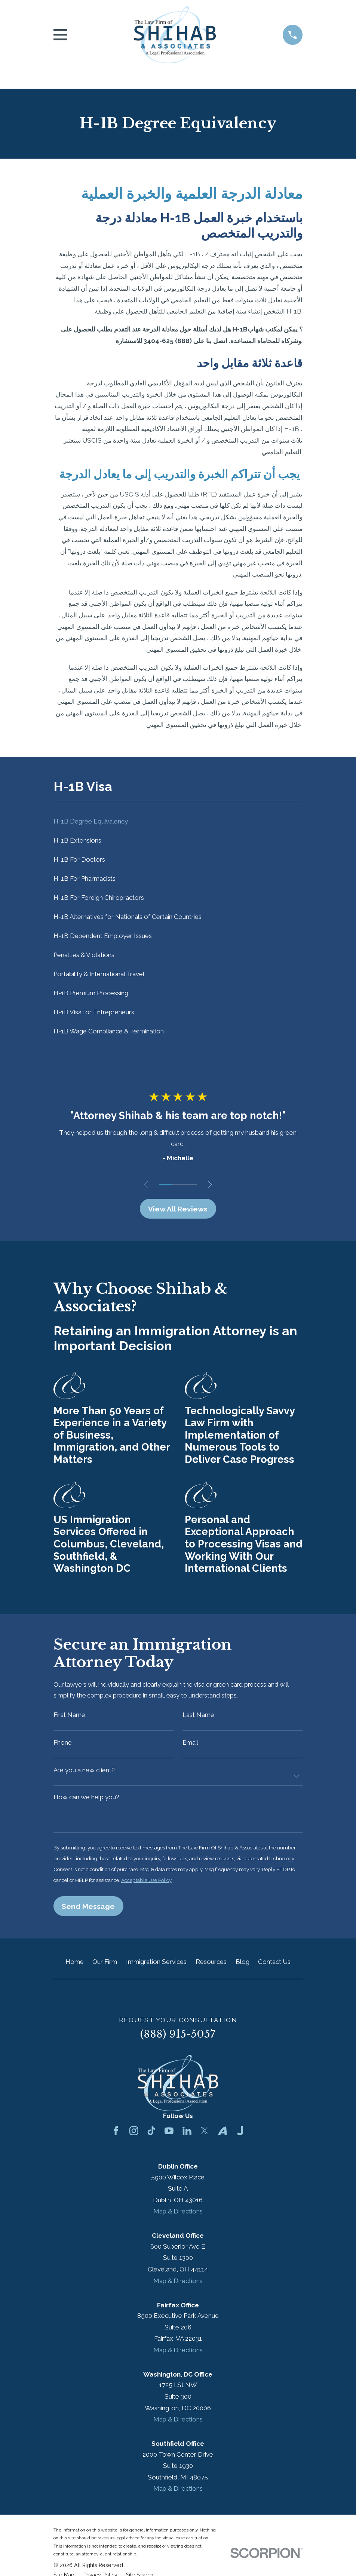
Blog (242, 1967)
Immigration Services (156, 1967)
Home (74, 1967)
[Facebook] (115, 2136)
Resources (211, 1967)
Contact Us (274, 1967)
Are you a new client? (84, 1772)
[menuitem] (178, 821)
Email (190, 1744)
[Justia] (240, 2136)
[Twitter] (204, 2136)
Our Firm (104, 1967)
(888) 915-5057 (177, 2039)
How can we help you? (86, 1800)
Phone (62, 1744)
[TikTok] (151, 2136)
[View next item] (212, 1184)
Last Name (198, 1716)
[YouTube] (169, 2136)
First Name (69, 1716)
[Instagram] (133, 2136)
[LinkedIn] (186, 2136)
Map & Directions (178, 2216)
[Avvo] (222, 2136)
